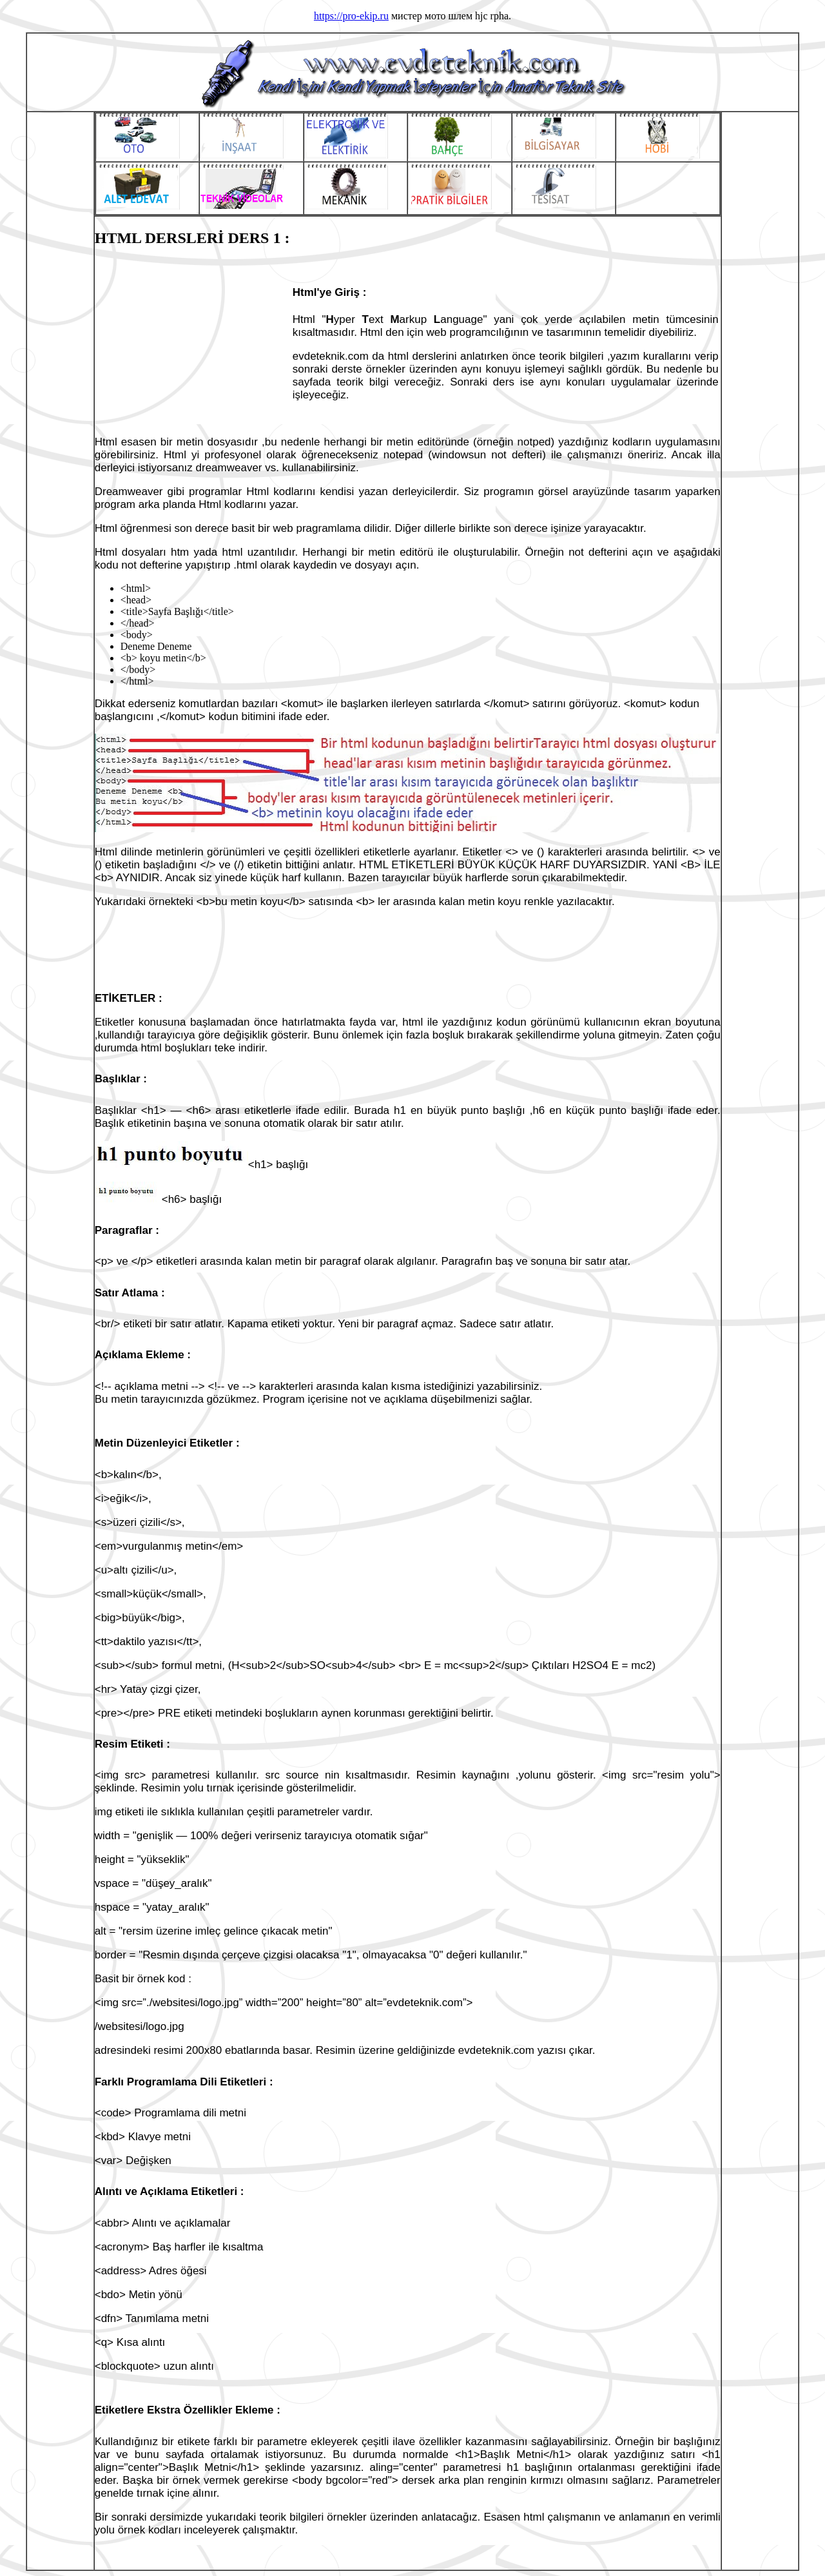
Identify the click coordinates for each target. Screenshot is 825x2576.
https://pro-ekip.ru (351, 15)
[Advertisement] (193, 342)
